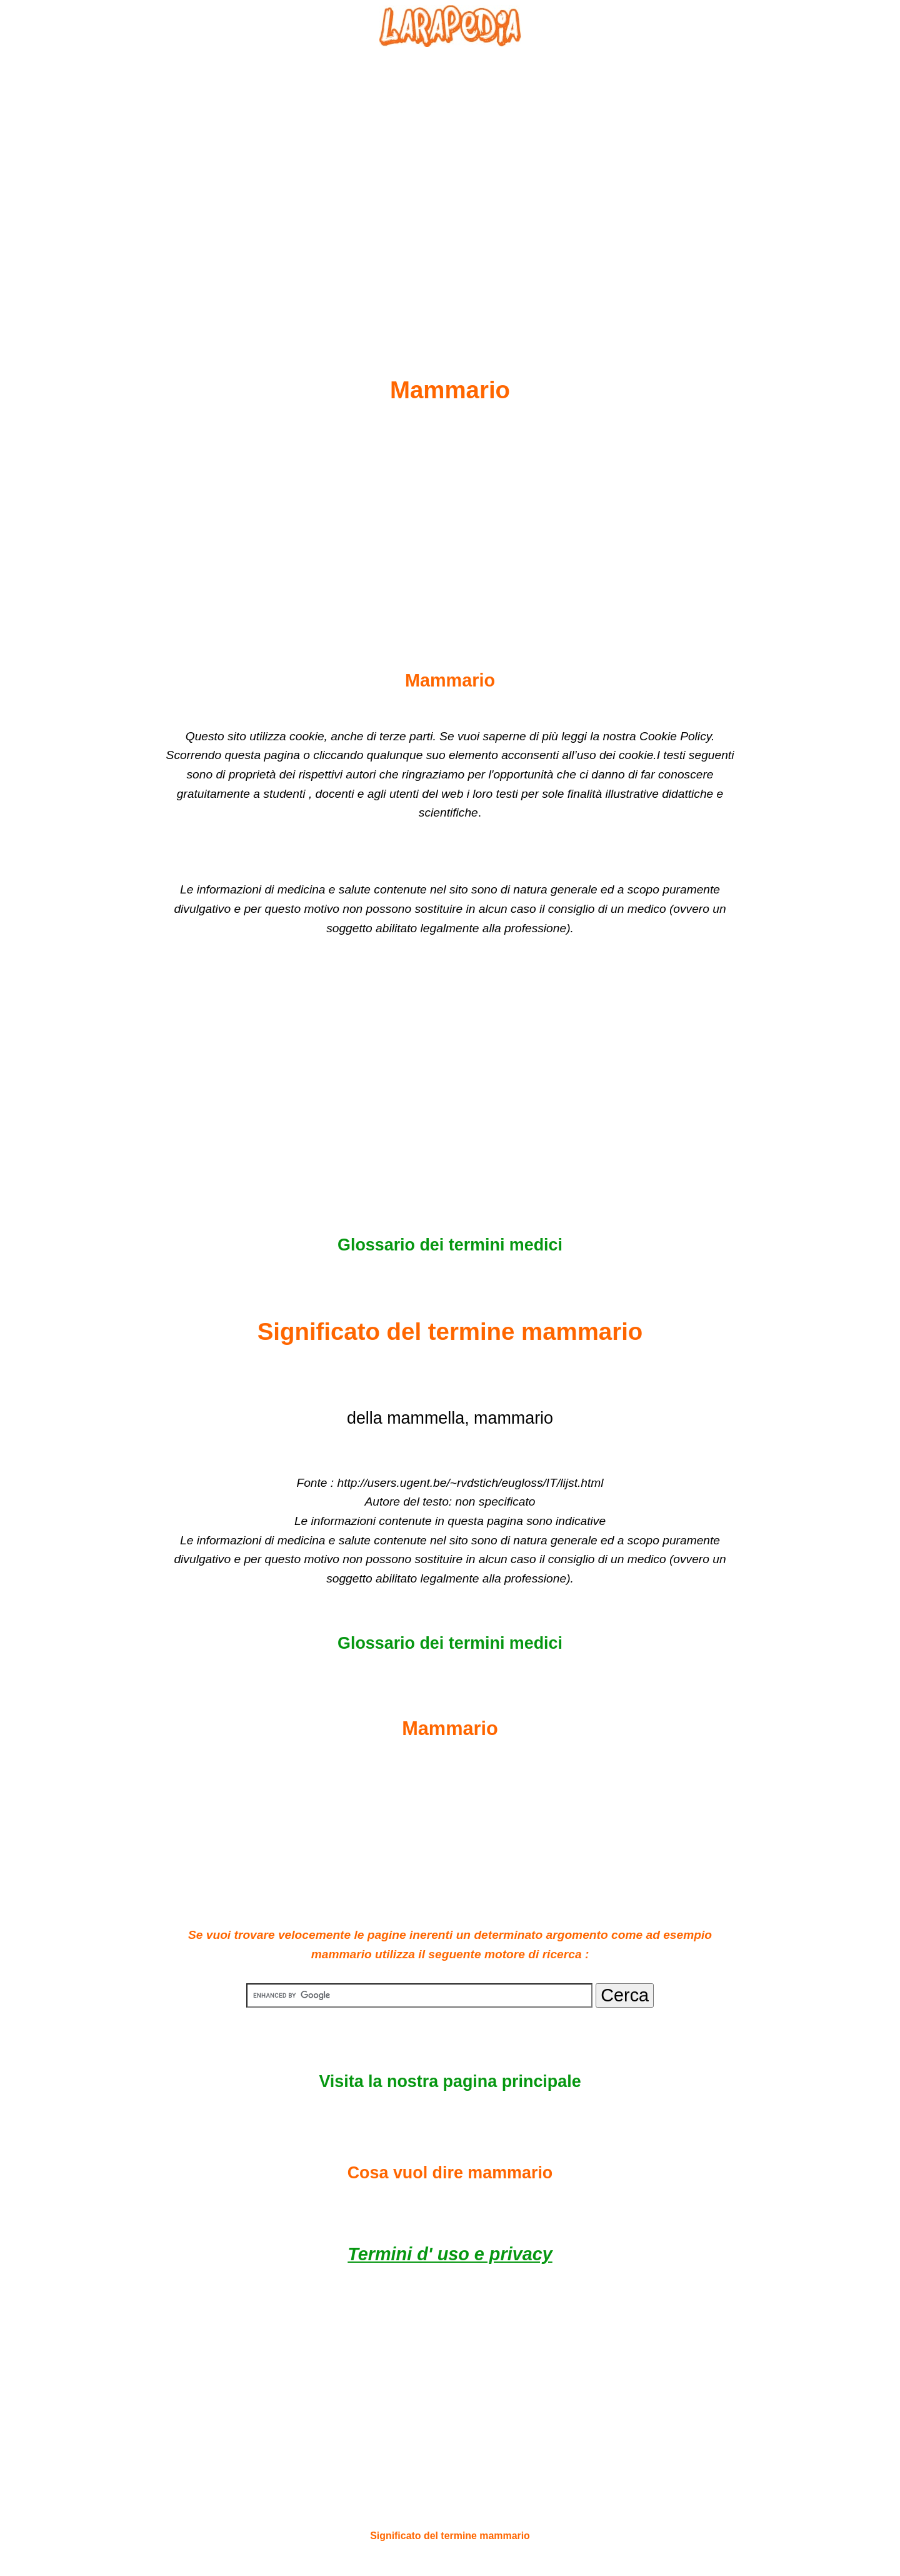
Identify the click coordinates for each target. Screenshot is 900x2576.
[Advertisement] (450, 181)
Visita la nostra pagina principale (450, 2081)
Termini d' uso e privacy (450, 2254)
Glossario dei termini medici (450, 1244)
